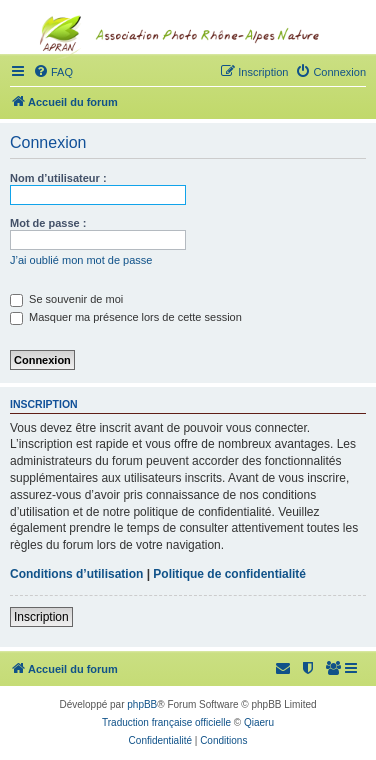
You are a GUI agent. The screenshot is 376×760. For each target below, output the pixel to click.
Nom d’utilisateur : (58, 178)
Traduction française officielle (166, 722)
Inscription (41, 617)
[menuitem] (334, 669)
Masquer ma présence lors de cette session (126, 317)
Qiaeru (259, 722)
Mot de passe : (48, 223)
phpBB (142, 704)
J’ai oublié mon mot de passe (81, 260)
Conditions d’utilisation (76, 574)
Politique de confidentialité (229, 574)
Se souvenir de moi (66, 299)
